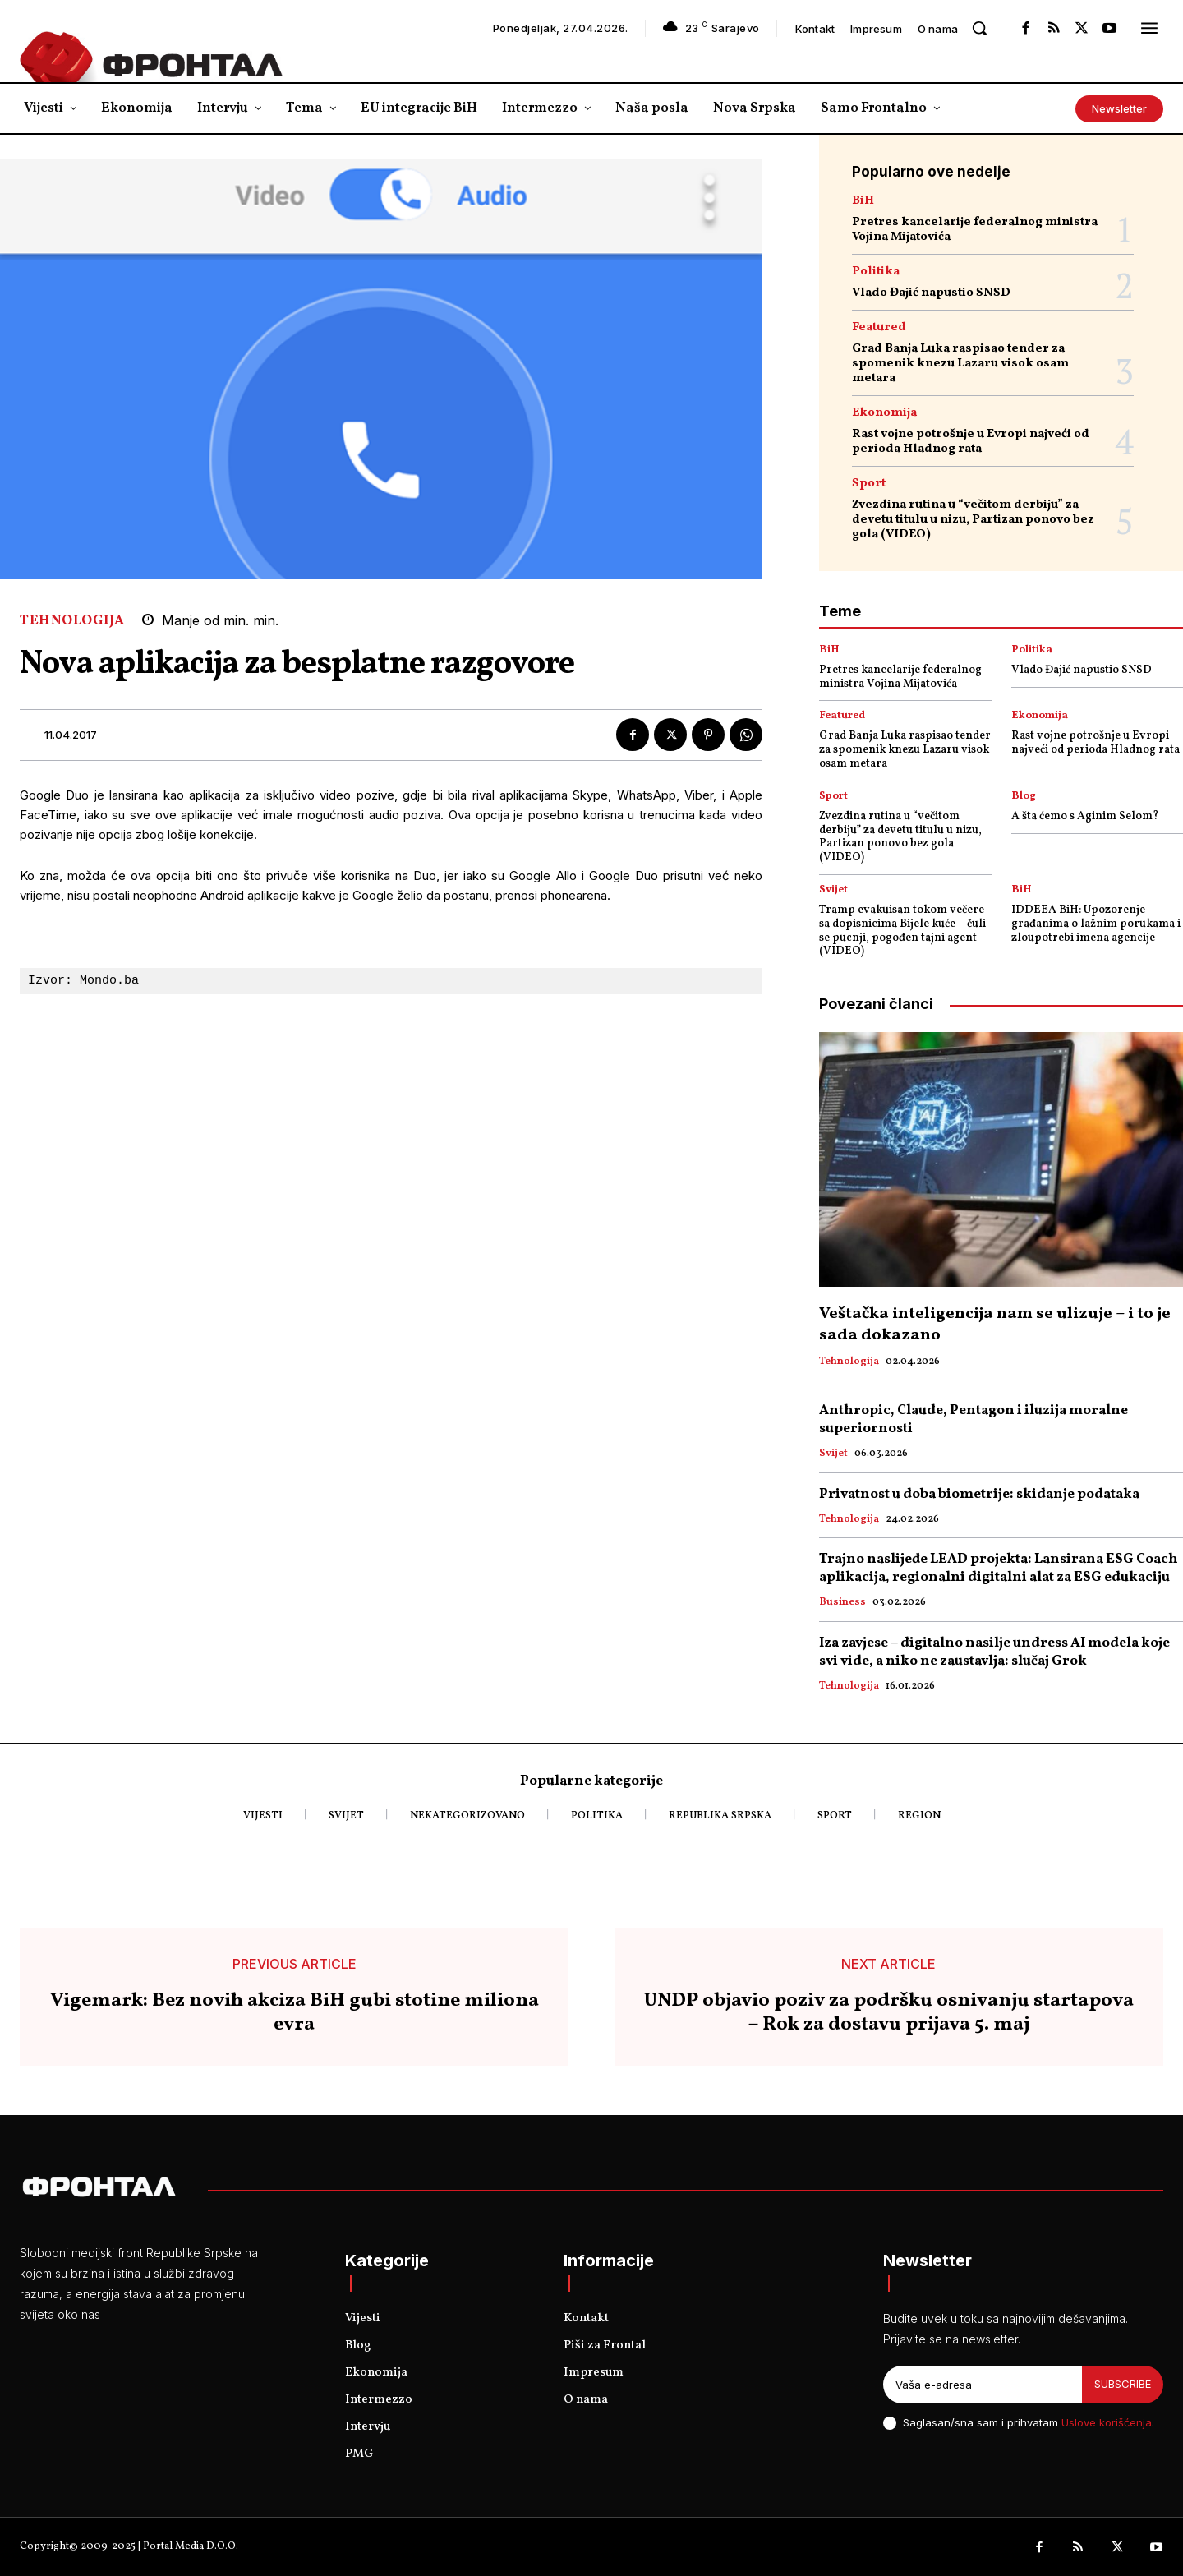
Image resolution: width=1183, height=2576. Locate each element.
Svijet (833, 890)
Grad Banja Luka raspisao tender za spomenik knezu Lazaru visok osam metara (960, 363)
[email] (982, 2384)
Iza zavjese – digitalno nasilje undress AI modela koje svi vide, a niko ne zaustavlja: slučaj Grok (994, 1652)
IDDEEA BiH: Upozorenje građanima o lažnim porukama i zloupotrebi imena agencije (1096, 924)
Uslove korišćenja (1106, 2422)
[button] (979, 28)
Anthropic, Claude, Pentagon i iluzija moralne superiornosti (973, 1419)
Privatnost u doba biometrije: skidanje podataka (979, 1494)
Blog (1023, 796)
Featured (879, 327)
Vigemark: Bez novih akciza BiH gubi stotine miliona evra (294, 2013)
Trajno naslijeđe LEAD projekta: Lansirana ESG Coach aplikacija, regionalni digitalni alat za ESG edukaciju (998, 1568)
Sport (869, 483)
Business (842, 1603)
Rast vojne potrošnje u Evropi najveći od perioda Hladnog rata (970, 442)
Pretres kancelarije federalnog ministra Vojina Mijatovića (975, 230)
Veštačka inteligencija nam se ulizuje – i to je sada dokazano (995, 1324)
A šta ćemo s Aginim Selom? (1084, 816)
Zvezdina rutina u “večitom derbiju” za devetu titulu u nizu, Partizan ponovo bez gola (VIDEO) (973, 519)
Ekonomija (884, 413)
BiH (863, 201)
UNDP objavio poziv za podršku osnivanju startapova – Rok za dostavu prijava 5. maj (889, 2013)
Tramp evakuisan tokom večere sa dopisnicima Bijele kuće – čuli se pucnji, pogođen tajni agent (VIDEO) (902, 930)
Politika (876, 271)
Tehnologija (72, 621)
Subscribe (1122, 2383)
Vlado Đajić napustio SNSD (931, 293)
